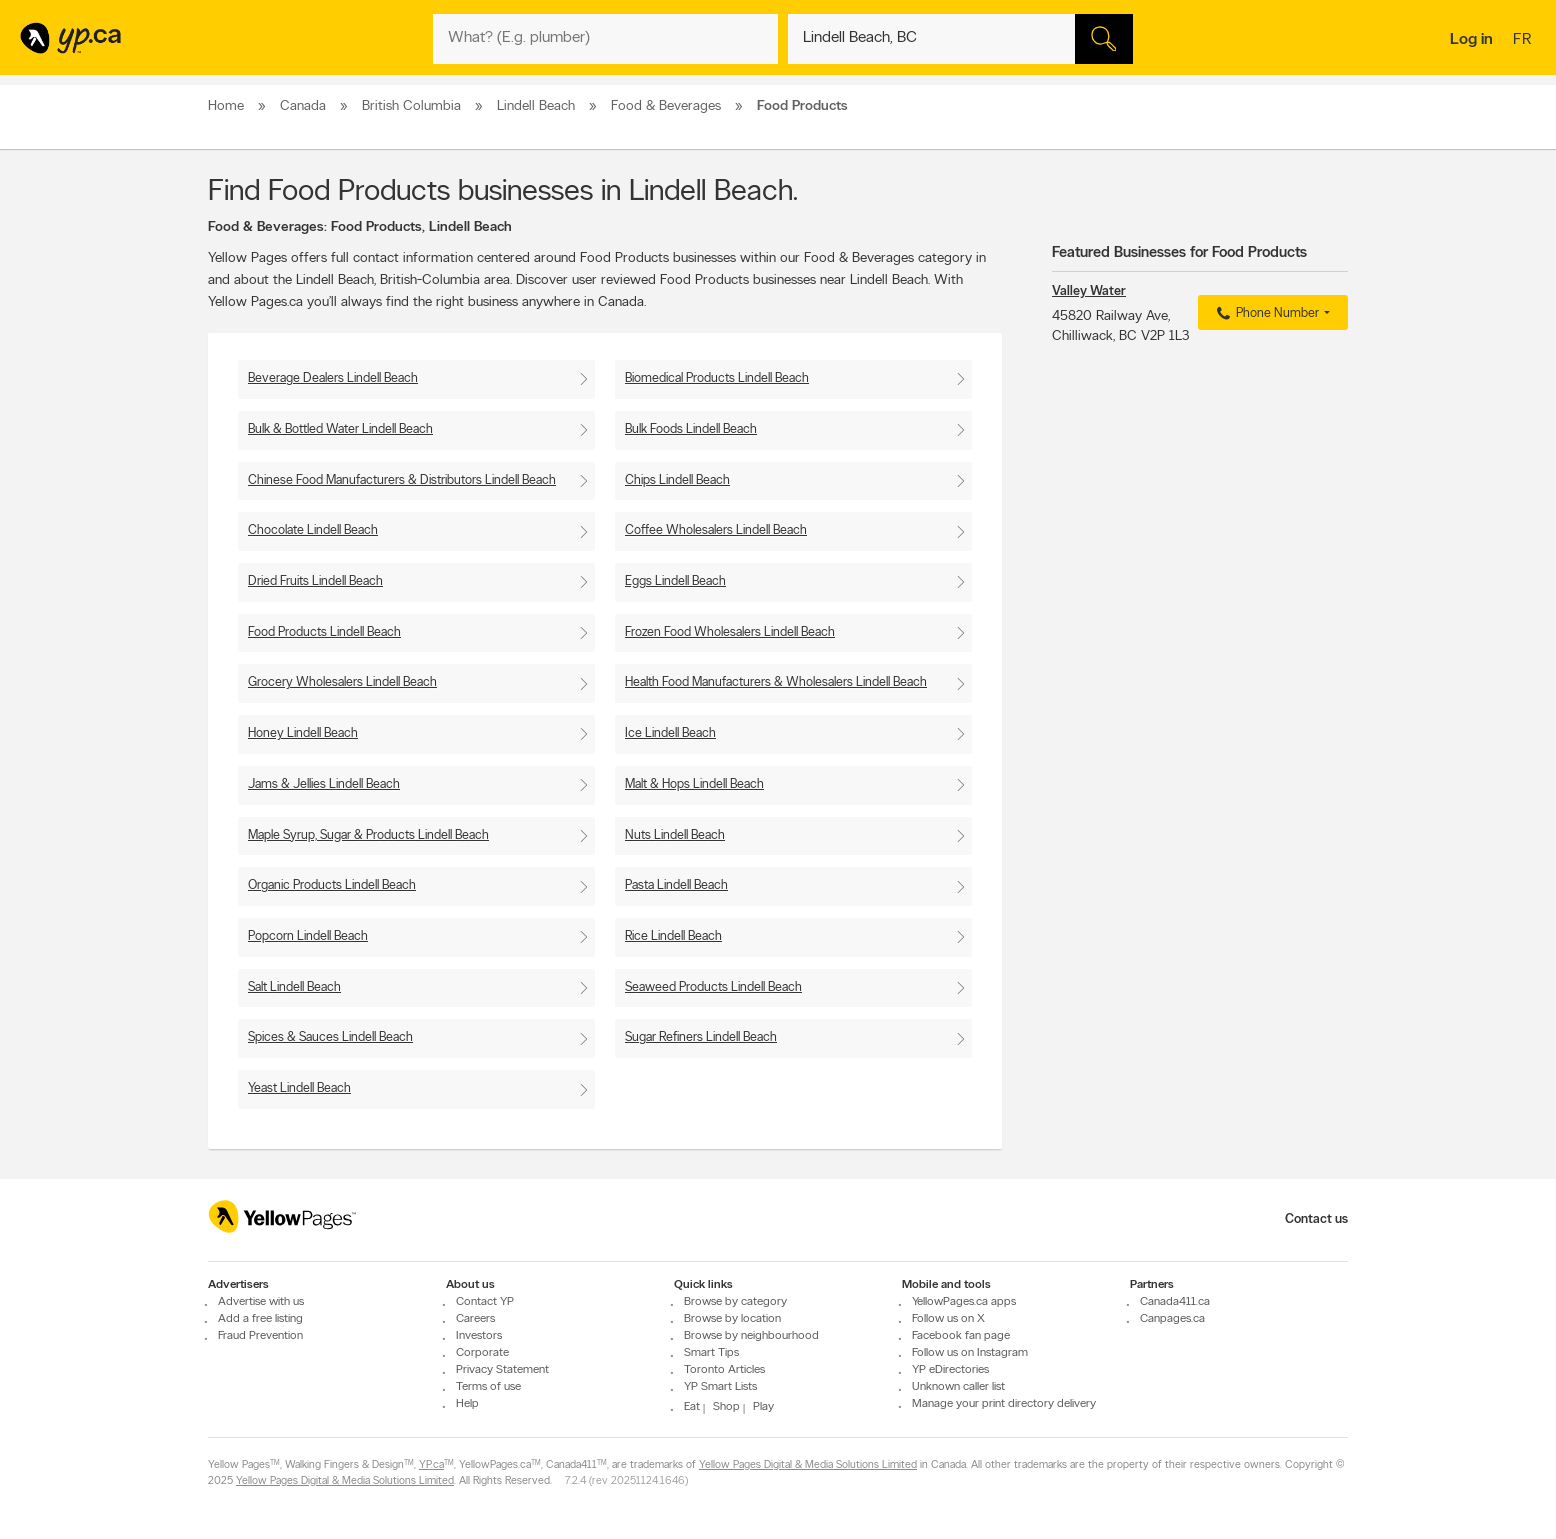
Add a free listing (260, 1319)
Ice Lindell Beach (670, 733)
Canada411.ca (1175, 1302)
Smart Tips (711, 1353)
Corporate (482, 1353)
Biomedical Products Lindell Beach (717, 378)
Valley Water (1089, 291)
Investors (479, 1336)
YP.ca (431, 1465)
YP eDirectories (950, 1370)
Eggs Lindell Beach (675, 581)
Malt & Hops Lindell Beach (694, 784)
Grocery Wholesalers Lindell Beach (342, 682)
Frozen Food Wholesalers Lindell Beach (730, 632)
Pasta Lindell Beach (676, 885)
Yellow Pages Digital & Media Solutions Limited (808, 1465)
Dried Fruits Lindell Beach (315, 581)
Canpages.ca (1172, 1319)
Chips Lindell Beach (677, 480)
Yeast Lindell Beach (299, 1088)
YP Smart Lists (720, 1387)
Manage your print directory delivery (1004, 1404)
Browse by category (735, 1302)
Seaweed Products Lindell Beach (713, 987)
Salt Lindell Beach (294, 987)
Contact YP (485, 1302)
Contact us (1316, 1219)
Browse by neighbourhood (751, 1336)
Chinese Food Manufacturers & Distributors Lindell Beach (402, 480)
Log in (1471, 40)
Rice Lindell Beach (673, 936)
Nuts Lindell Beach (675, 835)
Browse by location (732, 1319)
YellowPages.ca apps (964, 1302)
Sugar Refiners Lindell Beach (701, 1037)
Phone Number (1265, 314)
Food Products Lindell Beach (324, 632)
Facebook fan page (961, 1336)
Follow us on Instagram (970, 1353)
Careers (475, 1319)
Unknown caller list (958, 1387)
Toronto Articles (724, 1370)
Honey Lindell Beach (303, 733)
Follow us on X (948, 1319)
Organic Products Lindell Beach (332, 885)
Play (763, 1407)
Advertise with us (261, 1302)
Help (467, 1404)
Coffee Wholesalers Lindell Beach (716, 530)
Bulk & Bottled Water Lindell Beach (340, 429)
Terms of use (488, 1387)
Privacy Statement (502, 1370)
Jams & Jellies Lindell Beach (324, 784)
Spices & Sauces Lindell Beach (330, 1037)
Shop (726, 1407)
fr (1524, 41)
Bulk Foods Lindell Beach (691, 429)
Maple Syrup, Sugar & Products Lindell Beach (368, 835)
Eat (692, 1407)
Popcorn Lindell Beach (308, 936)
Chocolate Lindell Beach (313, 530)
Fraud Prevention (260, 1336)
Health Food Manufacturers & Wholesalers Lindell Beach (776, 682)
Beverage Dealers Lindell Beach (333, 378)
